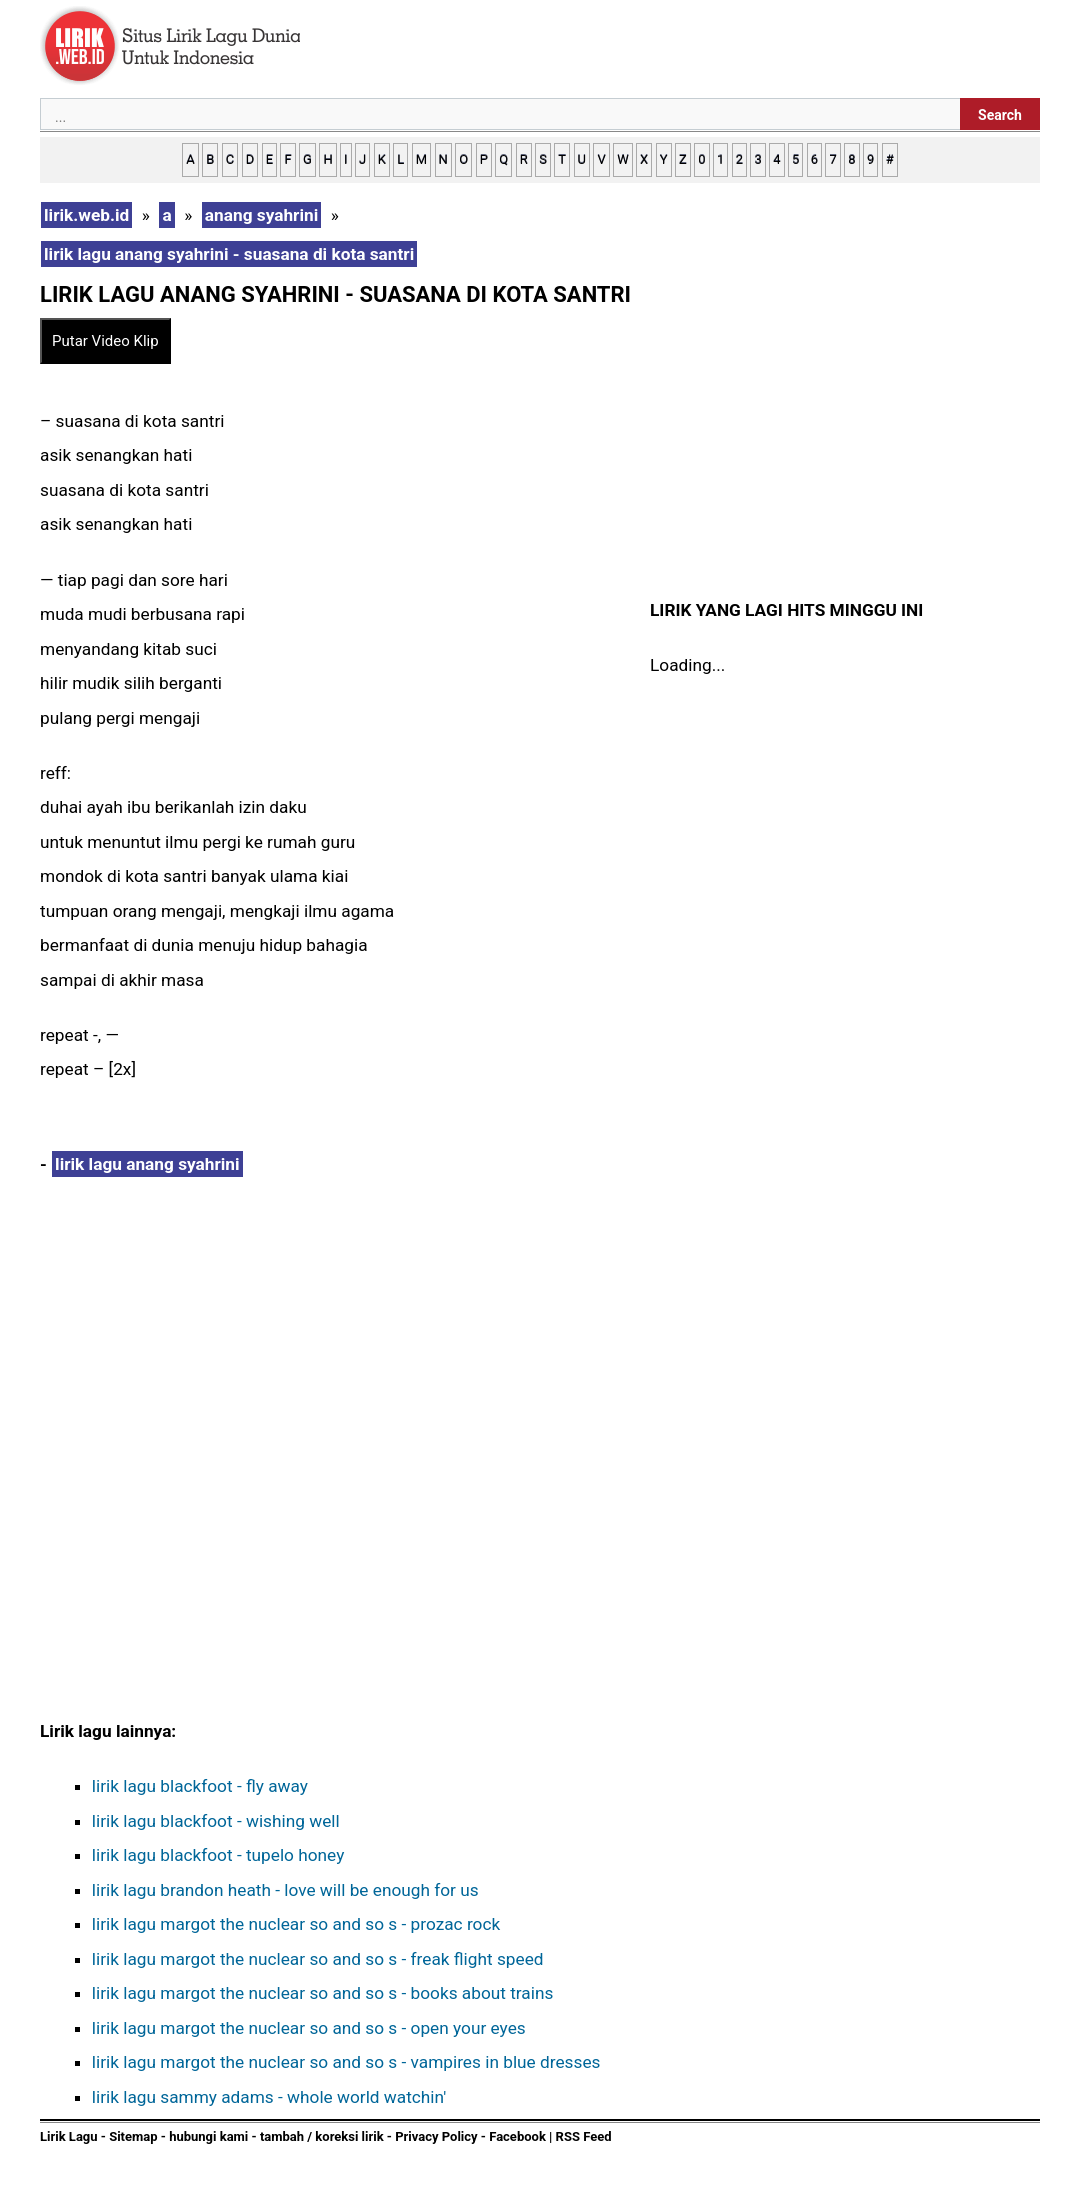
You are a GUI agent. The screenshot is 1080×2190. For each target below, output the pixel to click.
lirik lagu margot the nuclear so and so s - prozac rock (296, 1924)
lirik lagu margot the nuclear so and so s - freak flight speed (318, 1959)
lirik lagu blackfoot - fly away (200, 1786)
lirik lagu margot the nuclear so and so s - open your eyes (309, 2028)
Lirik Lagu (69, 2136)
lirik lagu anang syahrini (147, 1164)
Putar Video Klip (105, 341)
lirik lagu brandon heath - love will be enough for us (285, 1890)
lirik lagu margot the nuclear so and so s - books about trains (323, 1993)
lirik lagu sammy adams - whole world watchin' (269, 2097)
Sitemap (133, 2136)
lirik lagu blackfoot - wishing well (216, 1821)
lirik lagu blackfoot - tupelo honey (218, 1855)
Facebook (517, 2136)
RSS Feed (584, 2136)
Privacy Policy (436, 2136)
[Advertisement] (340, 1352)
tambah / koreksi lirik (322, 2136)
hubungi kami (208, 2136)
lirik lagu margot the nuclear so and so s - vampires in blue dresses (346, 2062)
